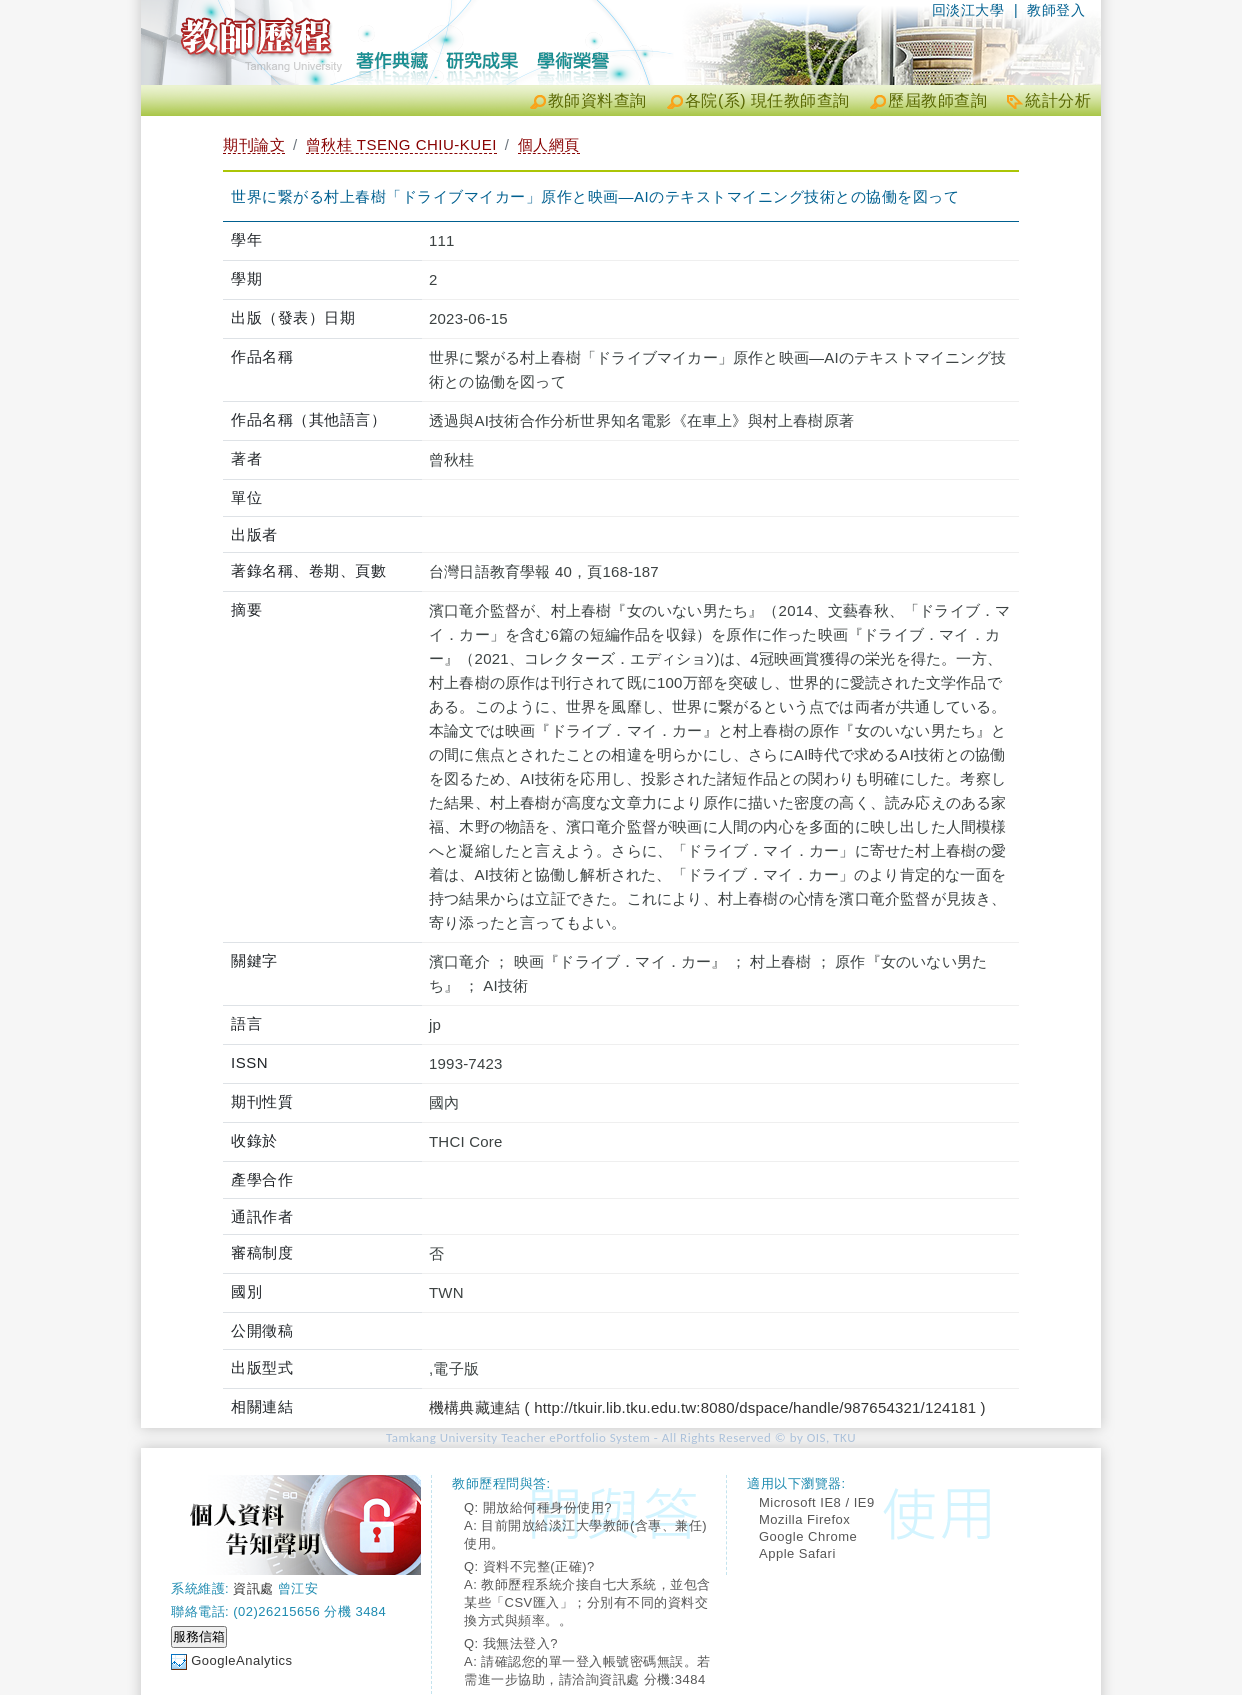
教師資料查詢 (597, 100)
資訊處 (253, 1588)
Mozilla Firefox (804, 1519)
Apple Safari (797, 1553)
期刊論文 (254, 144)
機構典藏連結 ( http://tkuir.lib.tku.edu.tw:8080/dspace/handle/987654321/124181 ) (707, 1407)
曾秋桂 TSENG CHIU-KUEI (401, 144)
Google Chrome (808, 1536)
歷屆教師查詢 (937, 100)
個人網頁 (549, 144)
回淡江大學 (968, 10)
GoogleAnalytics (241, 1660)
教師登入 (1056, 10)
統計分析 (1058, 100)
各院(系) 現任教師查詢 (767, 100)
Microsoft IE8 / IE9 (817, 1502)
